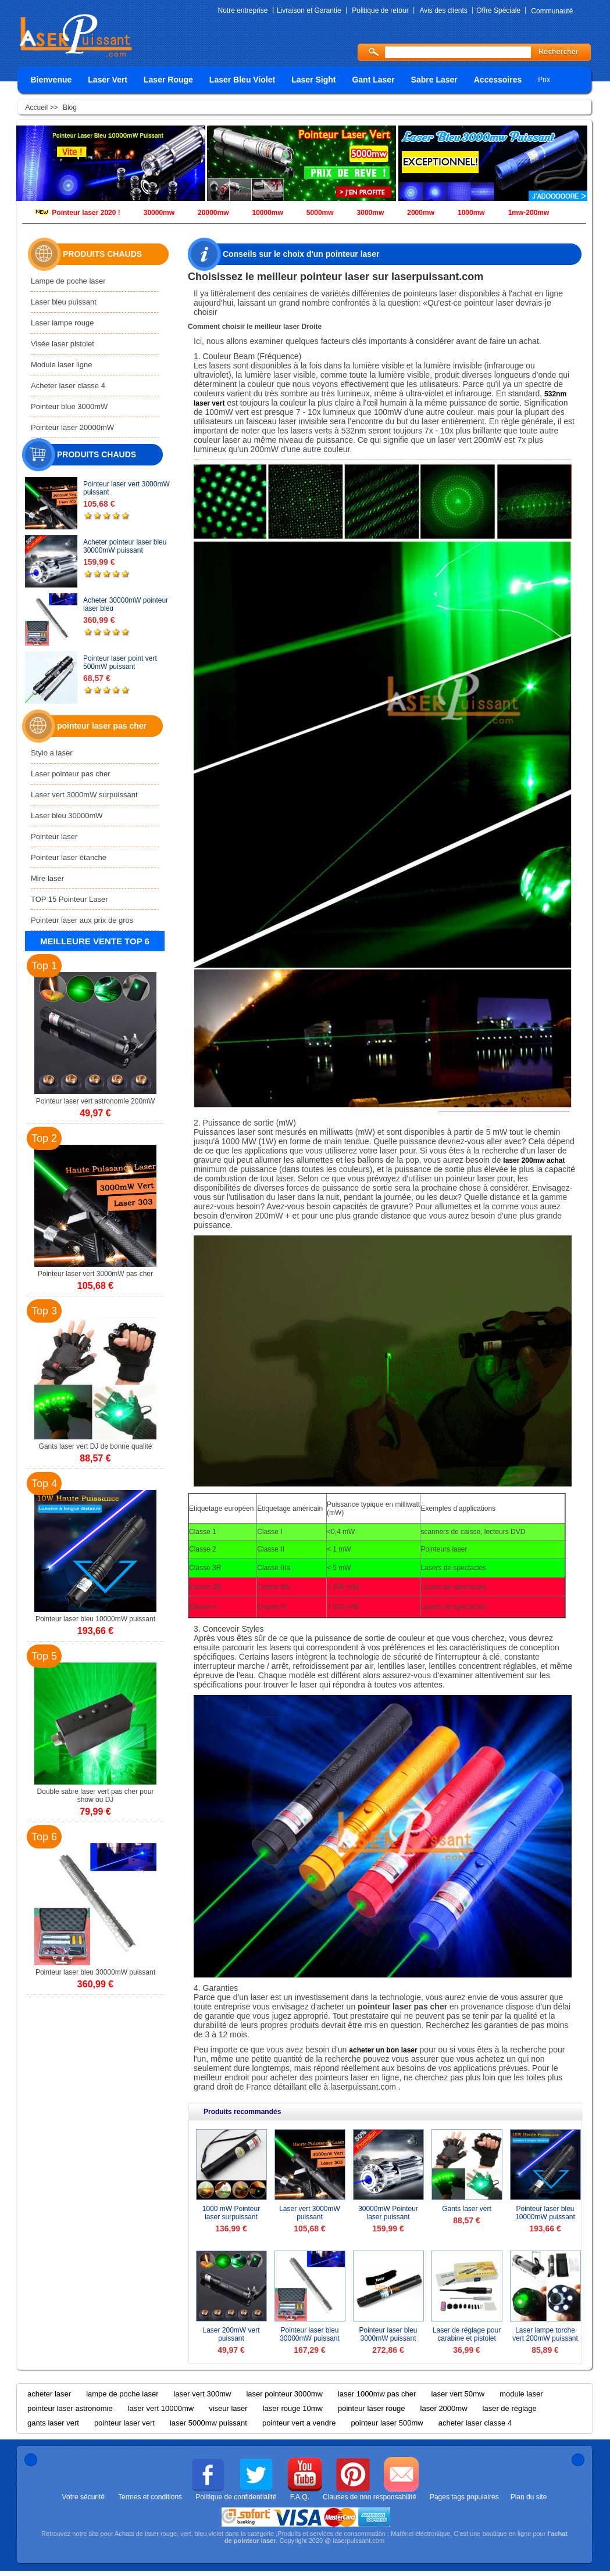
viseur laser (228, 2408)
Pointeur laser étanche (68, 857)
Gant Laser (373, 79)
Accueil (38, 107)
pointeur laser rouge (371, 2408)
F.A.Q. (299, 2497)
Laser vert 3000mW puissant (309, 2213)
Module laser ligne (61, 364)
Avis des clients (443, 10)
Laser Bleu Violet (242, 79)
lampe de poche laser (122, 2393)
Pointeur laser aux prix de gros (82, 920)
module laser (521, 2393)
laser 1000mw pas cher (377, 2393)
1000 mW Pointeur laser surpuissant (231, 2213)
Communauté (552, 11)
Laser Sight (313, 79)
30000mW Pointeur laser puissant (388, 2213)
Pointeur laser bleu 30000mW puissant (310, 2334)
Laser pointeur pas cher (70, 773)
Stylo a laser (52, 752)
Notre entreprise (243, 10)
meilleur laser (277, 327)
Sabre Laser (434, 79)
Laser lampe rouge (62, 322)
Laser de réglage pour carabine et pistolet (467, 2334)
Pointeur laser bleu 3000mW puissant (388, 2334)
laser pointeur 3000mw (284, 2393)
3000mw (370, 213)
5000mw (320, 213)
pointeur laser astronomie (70, 2408)
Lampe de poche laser (68, 281)
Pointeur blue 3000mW (69, 406)
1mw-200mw (529, 213)
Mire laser (47, 878)
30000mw (159, 213)
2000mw (420, 213)
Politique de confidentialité (235, 2497)
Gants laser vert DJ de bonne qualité (95, 1446)
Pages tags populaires (464, 2497)
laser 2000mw (444, 2408)
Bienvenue (51, 79)
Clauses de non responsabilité (369, 2497)
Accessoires (498, 79)
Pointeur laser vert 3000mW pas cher (95, 1274)
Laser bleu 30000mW (67, 815)
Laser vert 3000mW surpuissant (84, 794)
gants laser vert (53, 2423)
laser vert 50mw (457, 2393)
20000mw (213, 213)
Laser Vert (107, 79)
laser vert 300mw (202, 2393)
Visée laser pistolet (62, 343)
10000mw (267, 213)
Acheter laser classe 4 (68, 385)
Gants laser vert (466, 2209)
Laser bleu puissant (64, 302)
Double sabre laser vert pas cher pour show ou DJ (95, 1795)
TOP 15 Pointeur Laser (69, 899)
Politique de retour (380, 10)
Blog (70, 107)
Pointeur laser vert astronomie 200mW (95, 1101)
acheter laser (49, 2393)
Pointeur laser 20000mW (72, 427)
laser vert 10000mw (161, 2408)
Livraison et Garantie (309, 10)
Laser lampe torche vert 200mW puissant (545, 2334)
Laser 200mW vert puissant (230, 2334)
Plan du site (529, 2497)
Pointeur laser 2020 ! (86, 213)
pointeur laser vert (124, 2423)
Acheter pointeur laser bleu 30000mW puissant (124, 546)
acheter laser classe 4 (475, 2423)
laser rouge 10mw (293, 2408)
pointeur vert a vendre (299, 2423)
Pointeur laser (54, 836)
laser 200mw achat (534, 1160)
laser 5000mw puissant (208, 2423)
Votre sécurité (83, 2497)
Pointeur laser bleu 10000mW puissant (545, 2213)
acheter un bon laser (383, 2050)
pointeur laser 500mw (387, 2423)
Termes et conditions (150, 2497)
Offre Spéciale (498, 10)
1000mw (471, 213)
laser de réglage (510, 2408)
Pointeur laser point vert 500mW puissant (120, 662)
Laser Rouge (168, 79)
